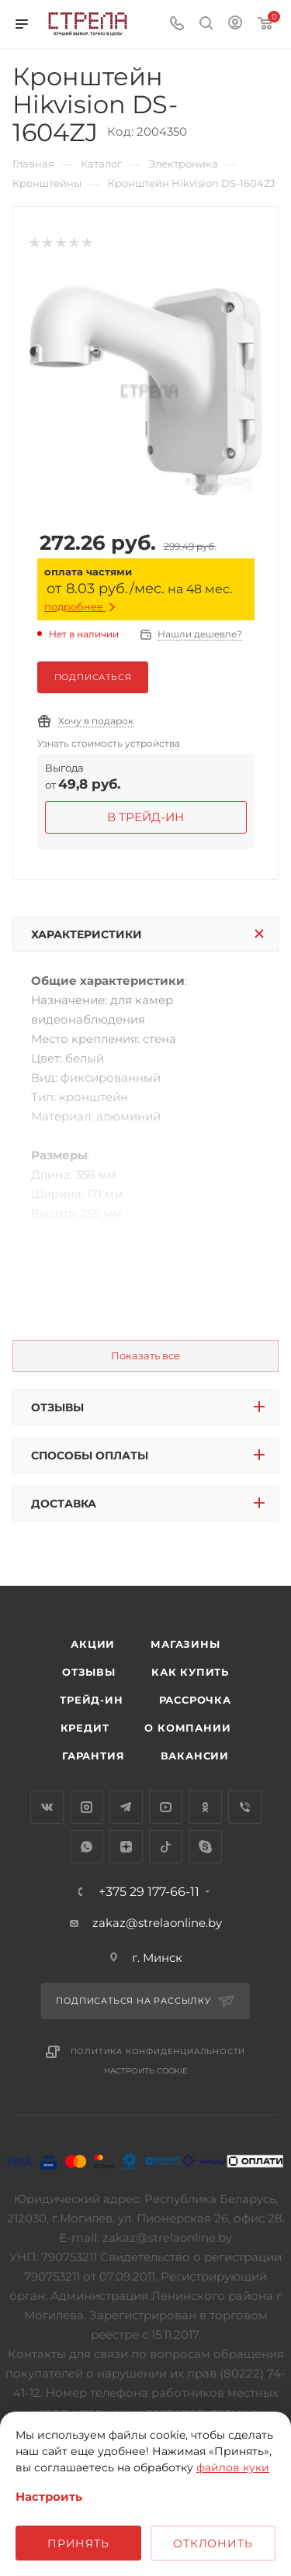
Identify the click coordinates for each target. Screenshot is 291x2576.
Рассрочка (195, 1700)
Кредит (85, 1727)
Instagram (86, 1807)
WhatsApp (86, 1846)
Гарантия (93, 1755)
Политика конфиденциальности (158, 2051)
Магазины (185, 1644)
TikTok (165, 1846)
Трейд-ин (91, 1700)
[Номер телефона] (177, 24)
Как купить (190, 1672)
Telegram (126, 1807)
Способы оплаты (89, 1455)
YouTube (165, 1807)
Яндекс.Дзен (126, 1846)
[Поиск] (206, 24)
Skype (205, 1846)
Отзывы (57, 1407)
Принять (78, 2543)
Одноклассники (205, 1807)
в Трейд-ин (145, 817)
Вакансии (195, 1755)
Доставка (63, 1504)
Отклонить (212, 2543)
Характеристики (86, 934)
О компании (187, 1727)
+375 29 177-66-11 (149, 1892)
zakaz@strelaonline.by (157, 1922)
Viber (245, 1807)
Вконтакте (47, 1807)
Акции (93, 1644)
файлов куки (232, 2467)
